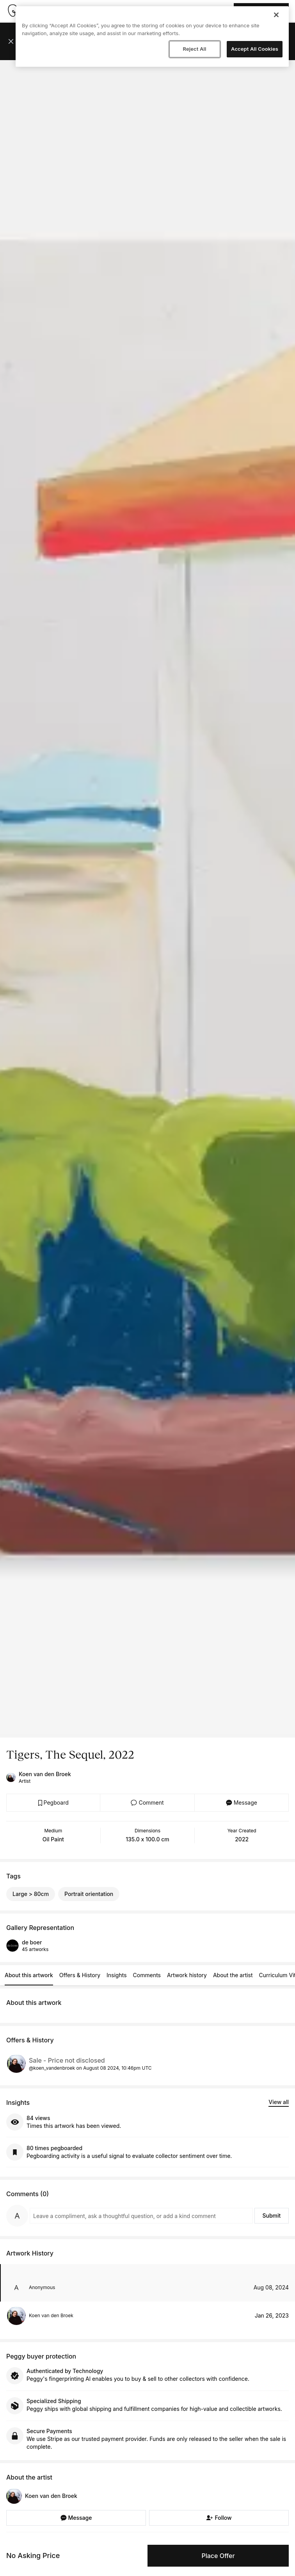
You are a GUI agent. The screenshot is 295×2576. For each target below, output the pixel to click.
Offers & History (79, 1975)
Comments (147, 1975)
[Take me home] (12, 10)
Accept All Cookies (254, 49)
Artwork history (187, 1975)
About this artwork (29, 1975)
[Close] (276, 14)
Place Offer (218, 2556)
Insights (117, 1975)
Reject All (194, 49)
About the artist (233, 1975)
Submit (271, 2215)
